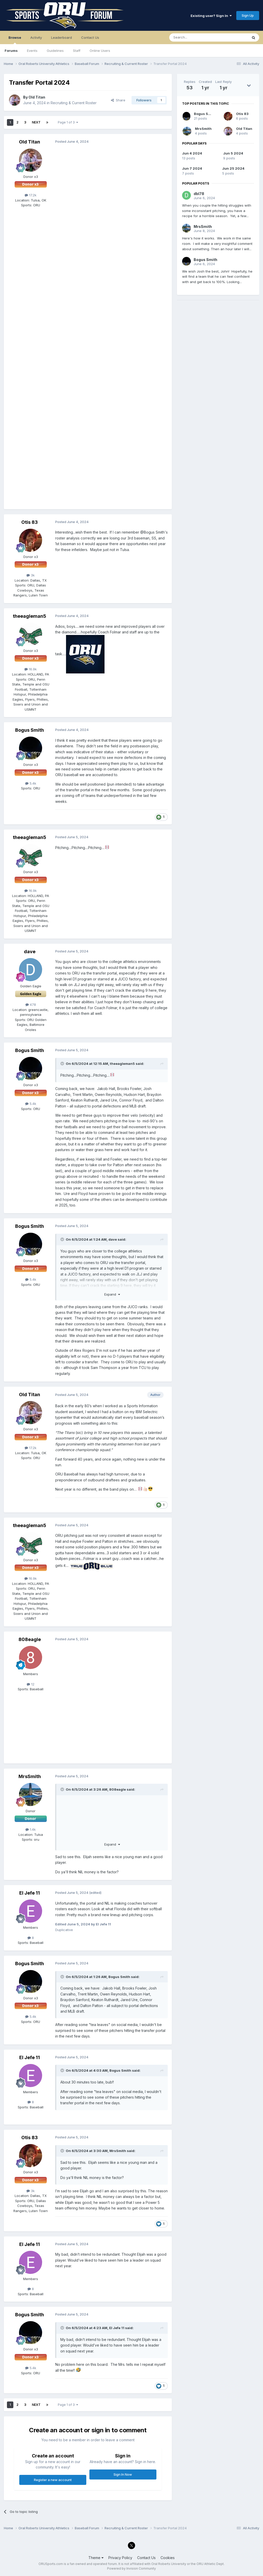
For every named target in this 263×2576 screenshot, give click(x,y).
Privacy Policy (120, 2557)
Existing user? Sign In (211, 16)
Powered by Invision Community (131, 2568)
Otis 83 (242, 114)
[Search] (195, 37)
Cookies (168, 2557)
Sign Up (248, 15)
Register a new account (53, 2480)
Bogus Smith (205, 114)
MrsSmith (203, 129)
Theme (96, 2557)
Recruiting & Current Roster (74, 103)
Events (32, 51)
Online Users (100, 51)
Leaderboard (61, 37)
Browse (14, 39)
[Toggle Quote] (62, 1064)
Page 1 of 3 (68, 122)
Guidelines (55, 51)
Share (118, 100)
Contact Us (90, 37)
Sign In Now (123, 2474)
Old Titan (244, 129)
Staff (76, 51)
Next (36, 122)
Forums (11, 51)
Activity (36, 37)
